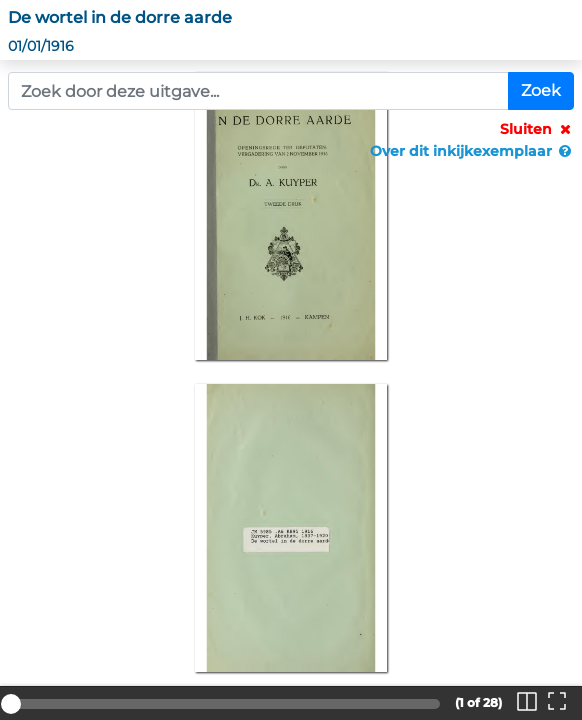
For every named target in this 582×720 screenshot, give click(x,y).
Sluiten (537, 129)
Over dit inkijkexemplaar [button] (472, 151)
